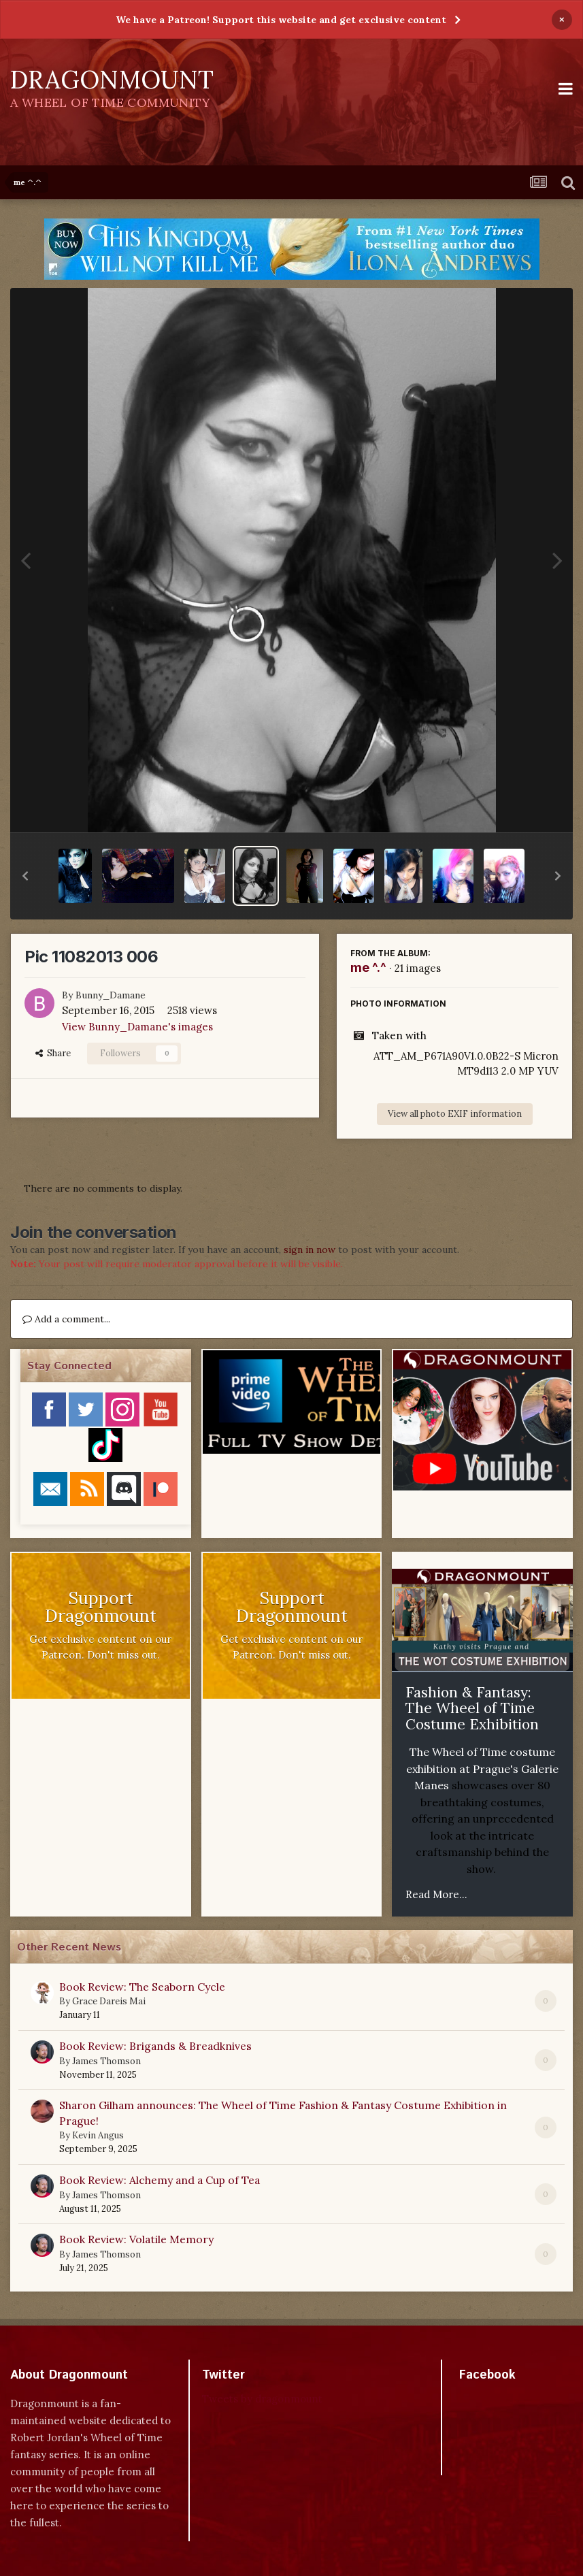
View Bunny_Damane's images (137, 1026)
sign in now (309, 1249)
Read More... (436, 1894)
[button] (25, 876)
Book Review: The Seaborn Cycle (142, 1986)
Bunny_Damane (111, 995)
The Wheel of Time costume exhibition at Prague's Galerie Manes (482, 1768)
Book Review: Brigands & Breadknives (155, 2046)
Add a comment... (66, 1319)
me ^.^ (368, 967)
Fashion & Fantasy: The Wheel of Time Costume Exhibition (472, 1708)
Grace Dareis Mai (109, 2001)
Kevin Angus (98, 2135)
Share (53, 1053)
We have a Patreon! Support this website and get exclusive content (281, 20)
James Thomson (106, 2061)
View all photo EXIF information (455, 1114)
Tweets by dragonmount (262, 2398)
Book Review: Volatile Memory (136, 2239)
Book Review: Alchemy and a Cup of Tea (159, 2180)
